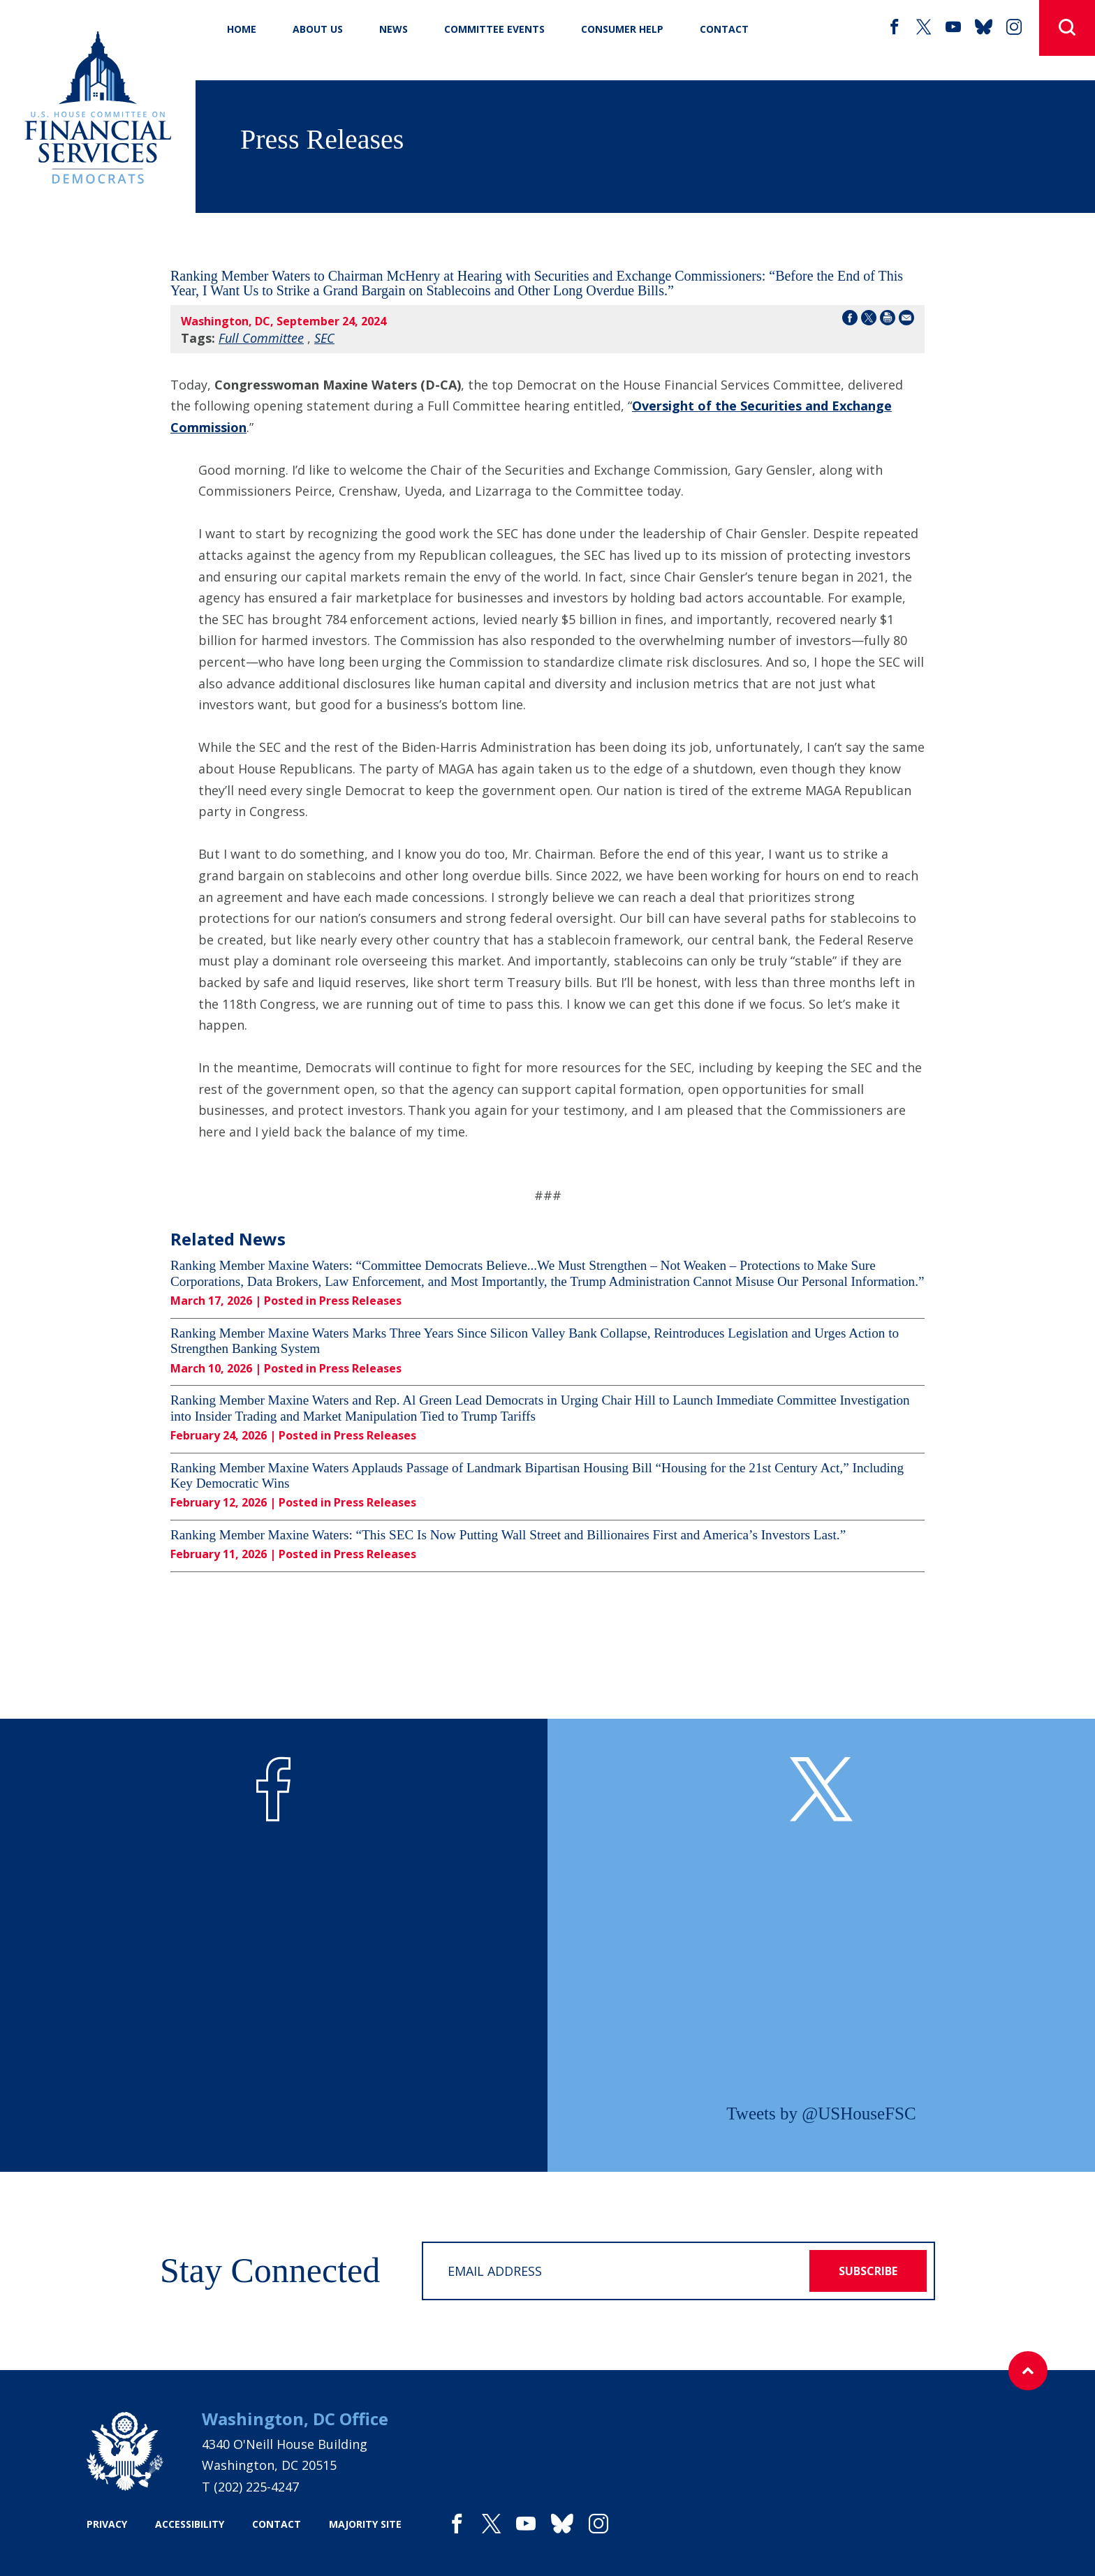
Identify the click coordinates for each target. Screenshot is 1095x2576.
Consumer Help (622, 29)
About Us (318, 29)
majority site (365, 2524)
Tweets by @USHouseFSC (821, 2113)
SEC (324, 338)
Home (241, 29)
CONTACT (724, 29)
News (393, 29)
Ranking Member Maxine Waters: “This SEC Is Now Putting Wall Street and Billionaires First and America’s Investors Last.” (508, 1534)
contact (276, 2524)
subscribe (868, 2271)
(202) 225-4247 (256, 2486)
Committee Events (494, 29)
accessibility (189, 2524)
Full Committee (261, 338)
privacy (107, 2524)
